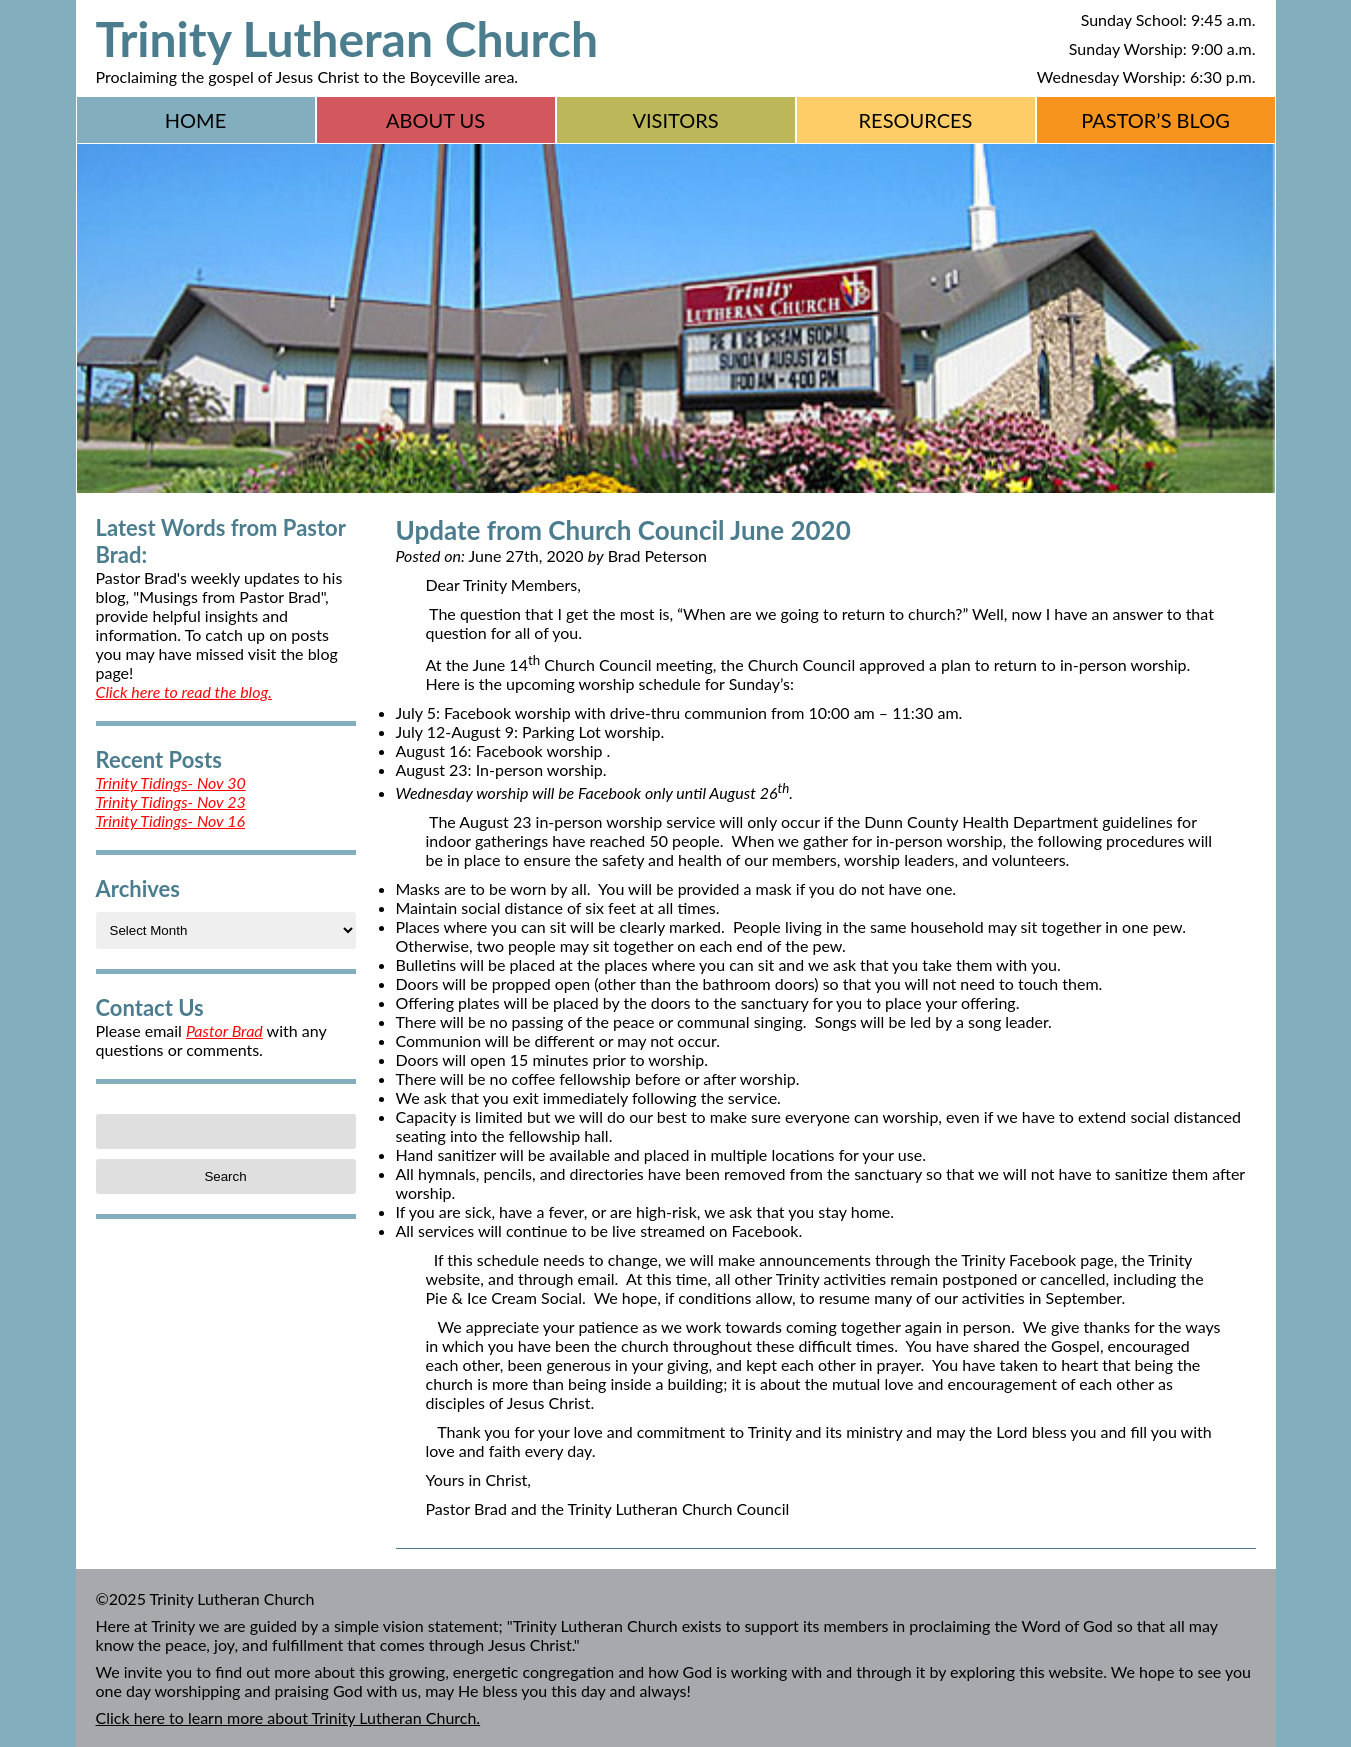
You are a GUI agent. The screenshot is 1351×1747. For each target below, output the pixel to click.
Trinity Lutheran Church (347, 38)
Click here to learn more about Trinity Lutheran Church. (288, 1717)
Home (195, 120)
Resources (916, 120)
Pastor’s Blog (1155, 120)
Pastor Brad (224, 1030)
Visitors (675, 120)
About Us (435, 120)
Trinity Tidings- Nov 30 (171, 782)
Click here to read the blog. (184, 691)
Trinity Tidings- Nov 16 (170, 820)
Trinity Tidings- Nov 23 (171, 801)
